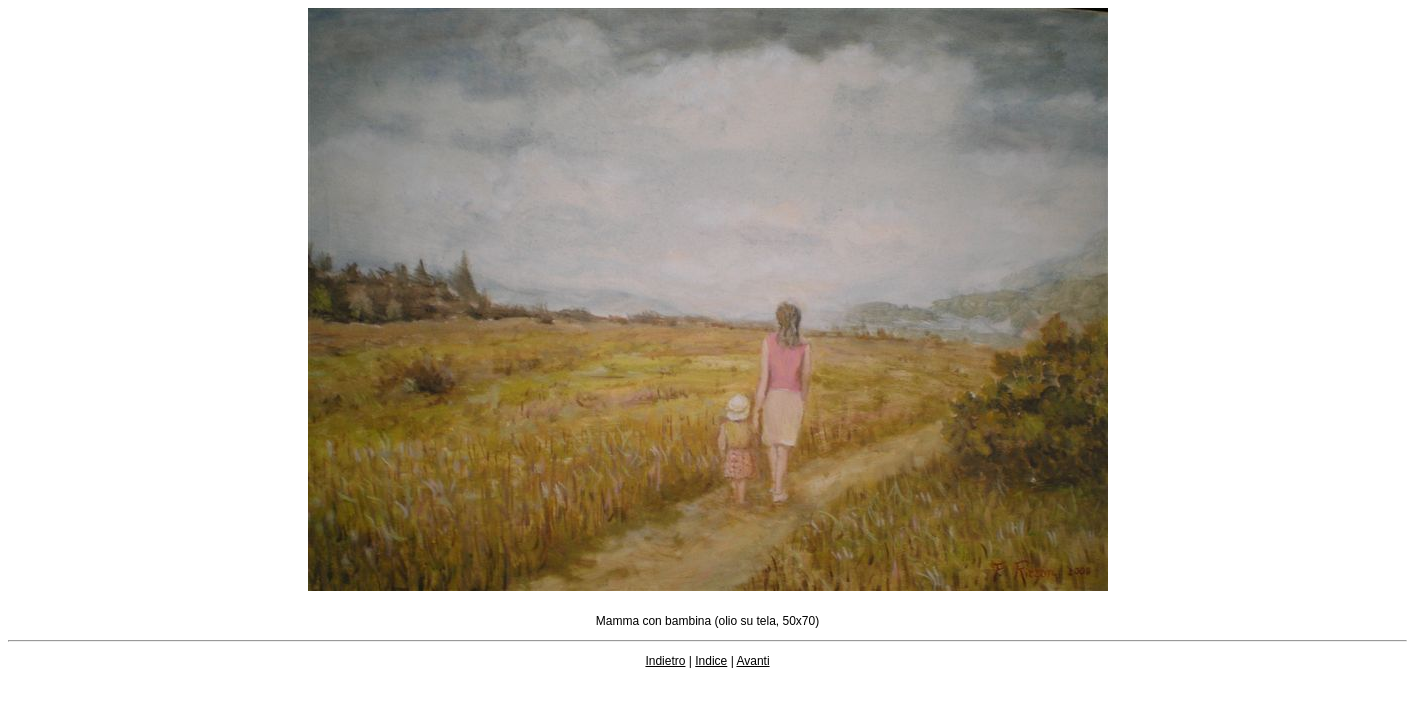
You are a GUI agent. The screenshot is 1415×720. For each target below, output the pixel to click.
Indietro (665, 661)
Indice (711, 661)
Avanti (752, 661)
